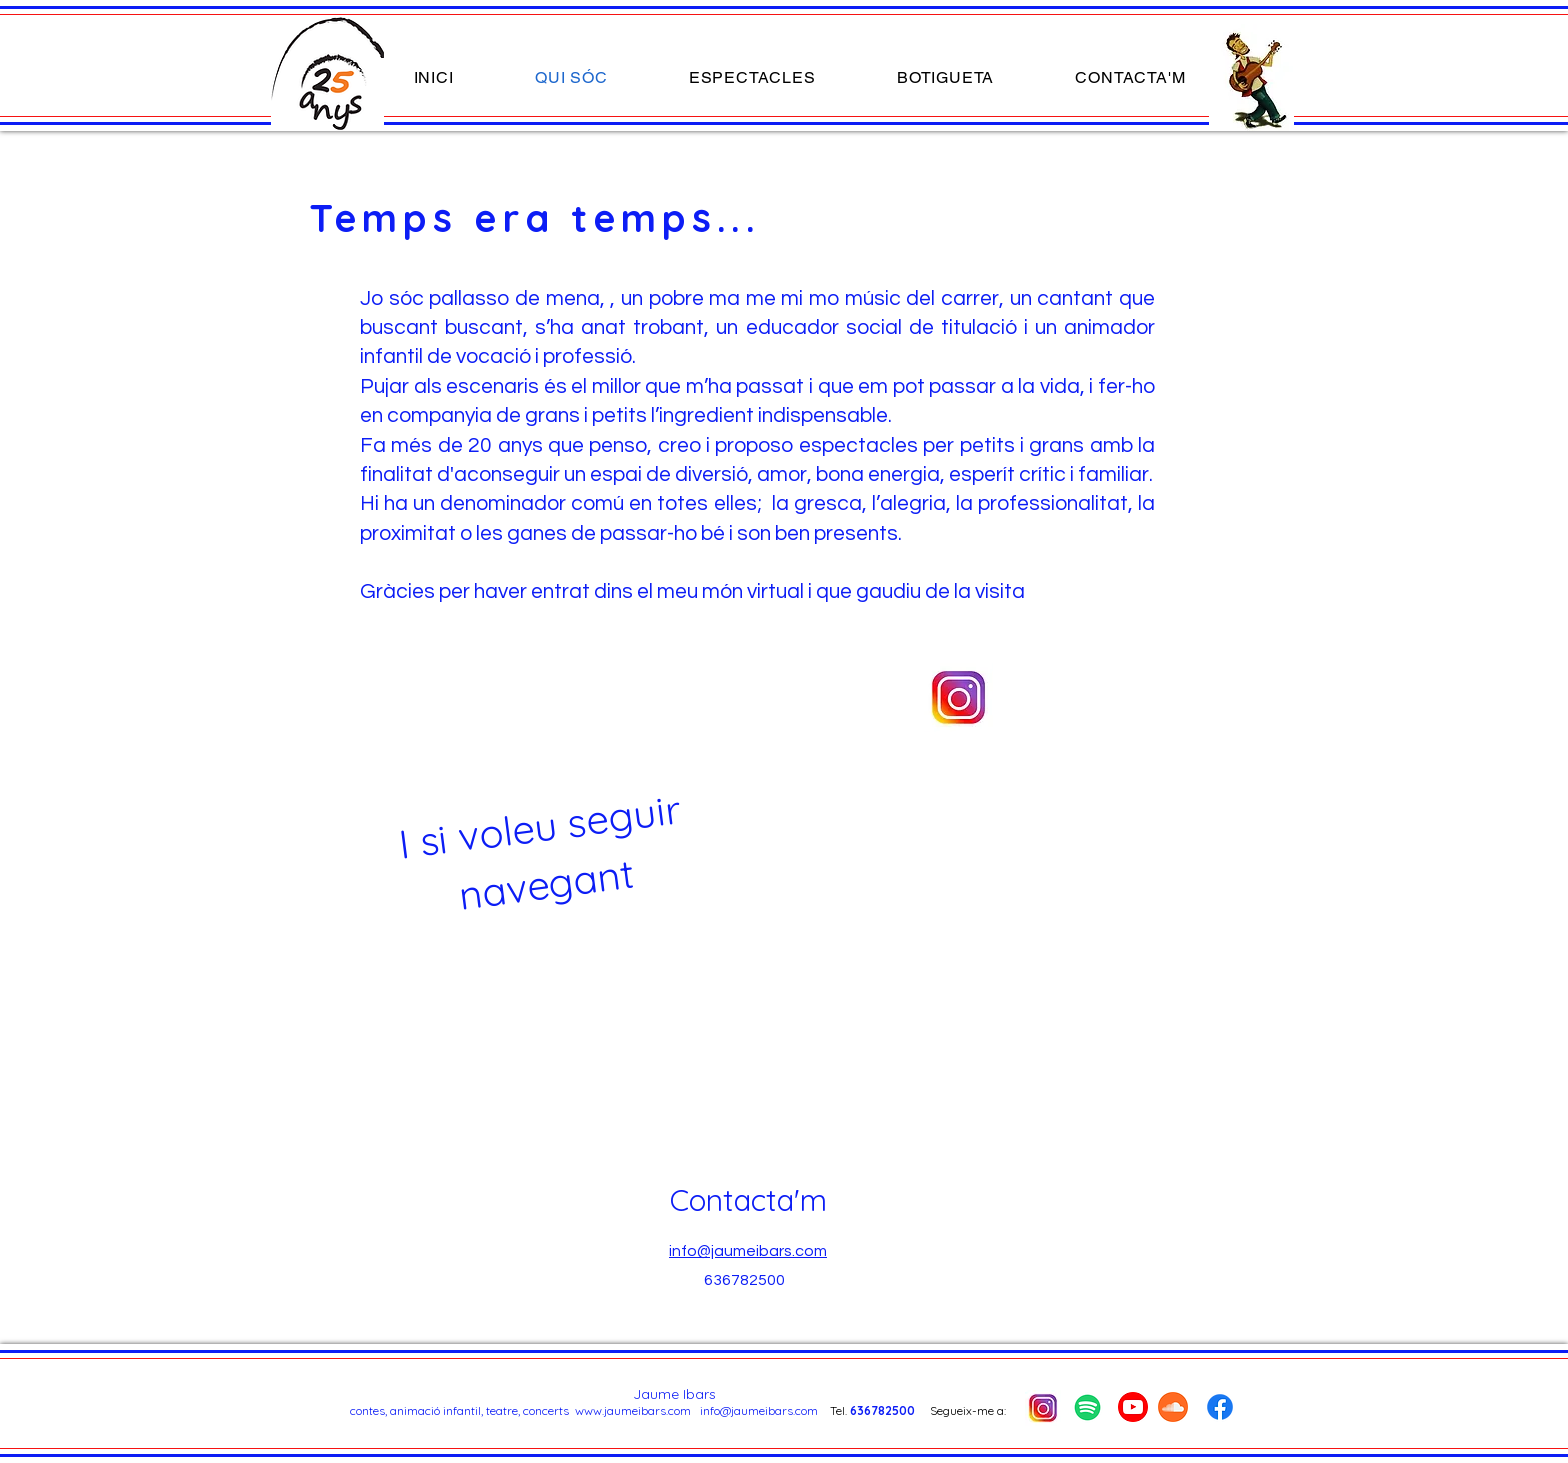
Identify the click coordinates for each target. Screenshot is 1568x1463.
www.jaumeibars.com (633, 1410)
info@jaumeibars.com (759, 1410)
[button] (752, 77)
